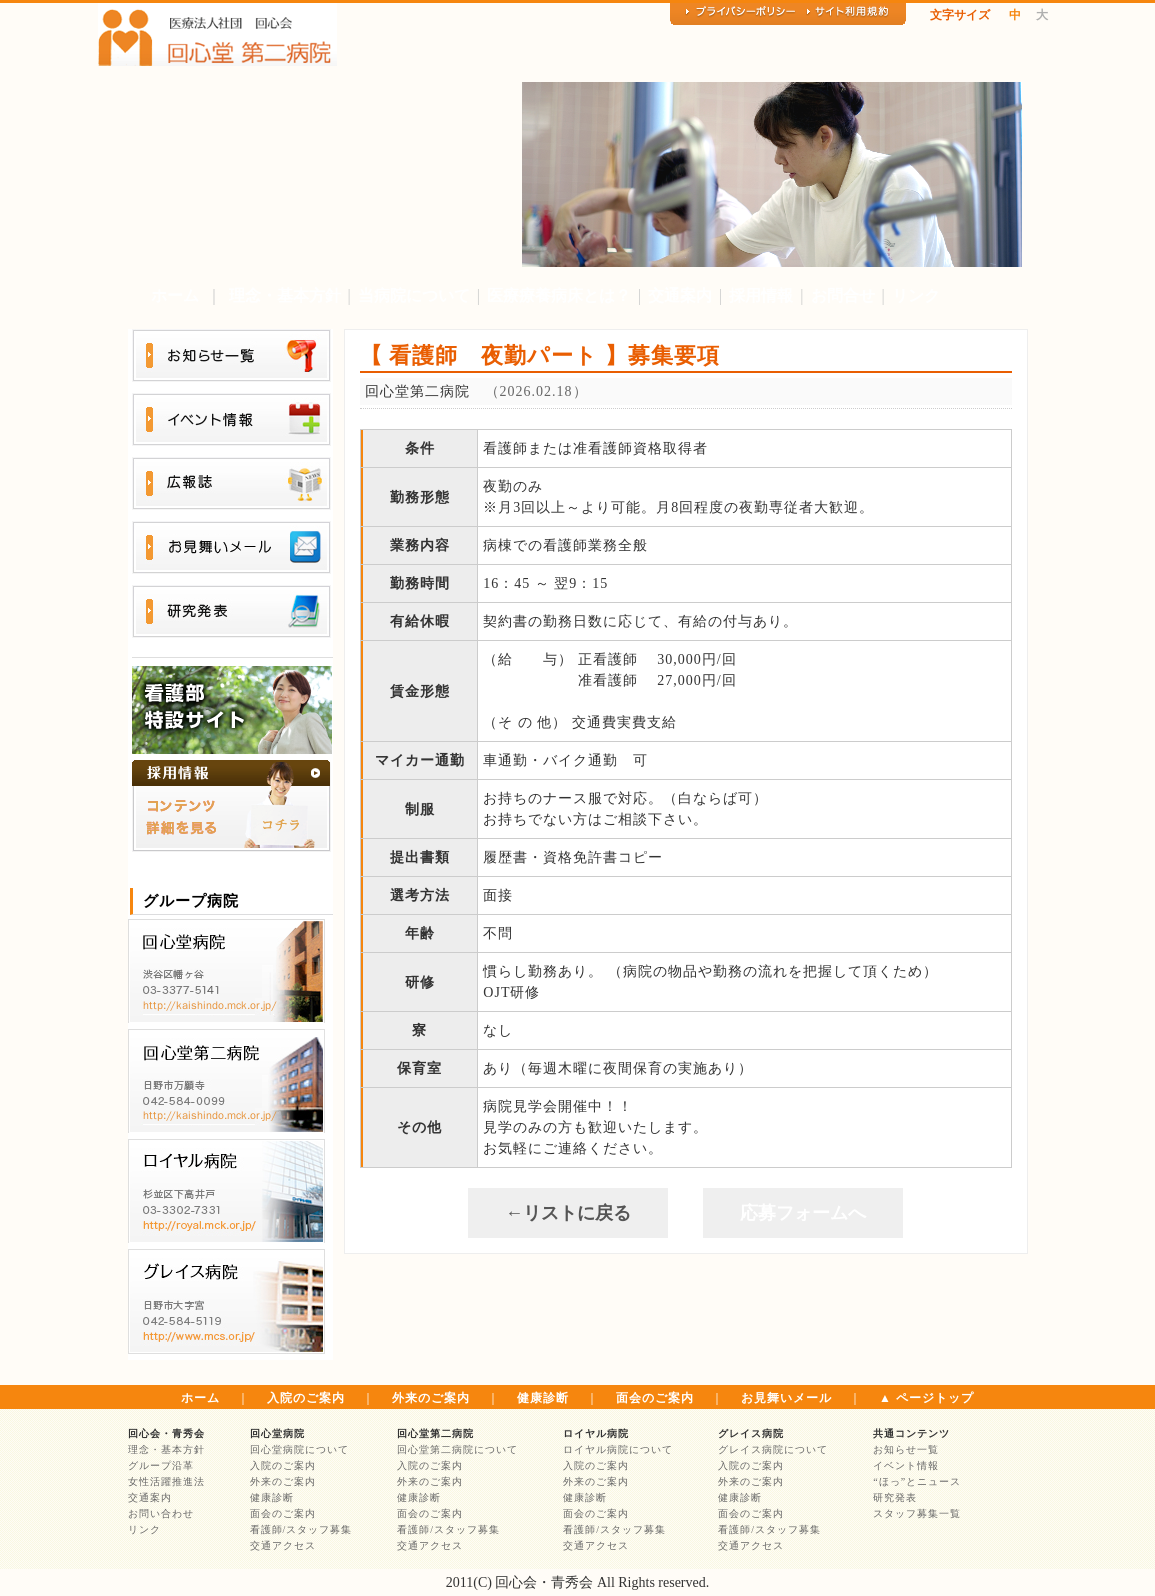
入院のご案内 (306, 1398)
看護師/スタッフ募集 (301, 1529)
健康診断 (543, 1398)
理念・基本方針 (285, 295)
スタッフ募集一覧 (917, 1513)
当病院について (414, 295)
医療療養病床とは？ (559, 295)
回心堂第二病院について (457, 1449)
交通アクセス (283, 1545)
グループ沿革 (161, 1465)
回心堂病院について (299, 1449)
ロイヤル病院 (596, 1433)
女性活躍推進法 (166, 1481)
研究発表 (895, 1497)
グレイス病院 (751, 1433)
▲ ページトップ (926, 1398)
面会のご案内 (655, 1398)
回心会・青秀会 (166, 1433)
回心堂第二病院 (435, 1433)
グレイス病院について (773, 1449)
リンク (916, 295)
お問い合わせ (161, 1513)
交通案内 (680, 295)
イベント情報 (906, 1465)
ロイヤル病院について (618, 1449)
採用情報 (761, 295)
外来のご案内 (431, 1398)
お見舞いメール (786, 1398)
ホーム (175, 295)
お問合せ (843, 295)
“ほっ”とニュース (917, 1481)
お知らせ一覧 (906, 1449)
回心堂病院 (277, 1433)
